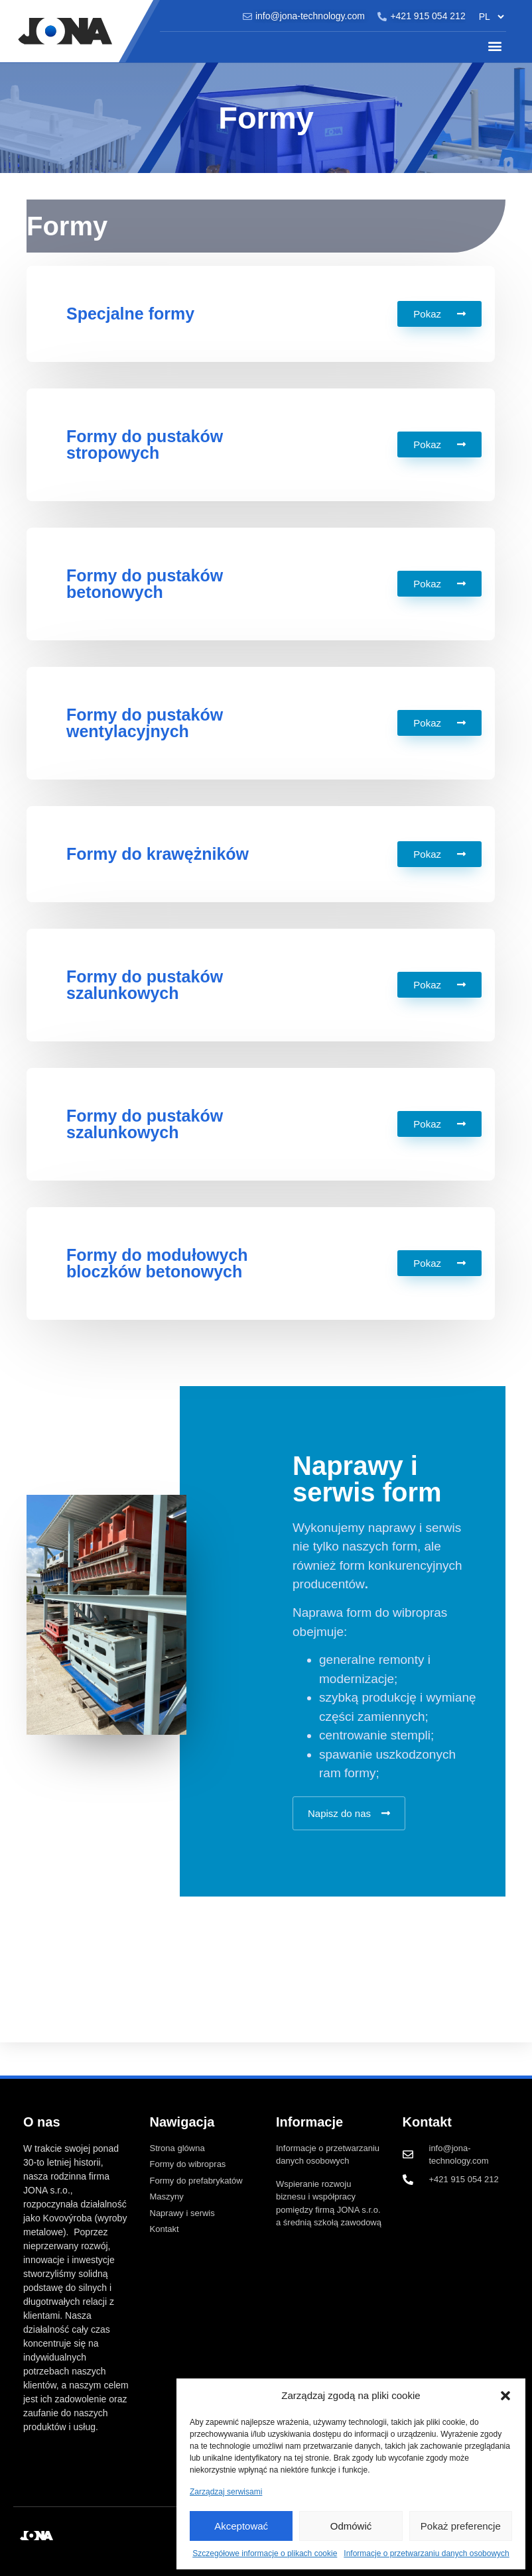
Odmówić (351, 2526)
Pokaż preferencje (461, 2526)
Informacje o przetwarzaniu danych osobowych (426, 2553)
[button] (505, 2395)
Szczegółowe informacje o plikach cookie (264, 2553)
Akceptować (241, 2526)
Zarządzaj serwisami (226, 2491)
